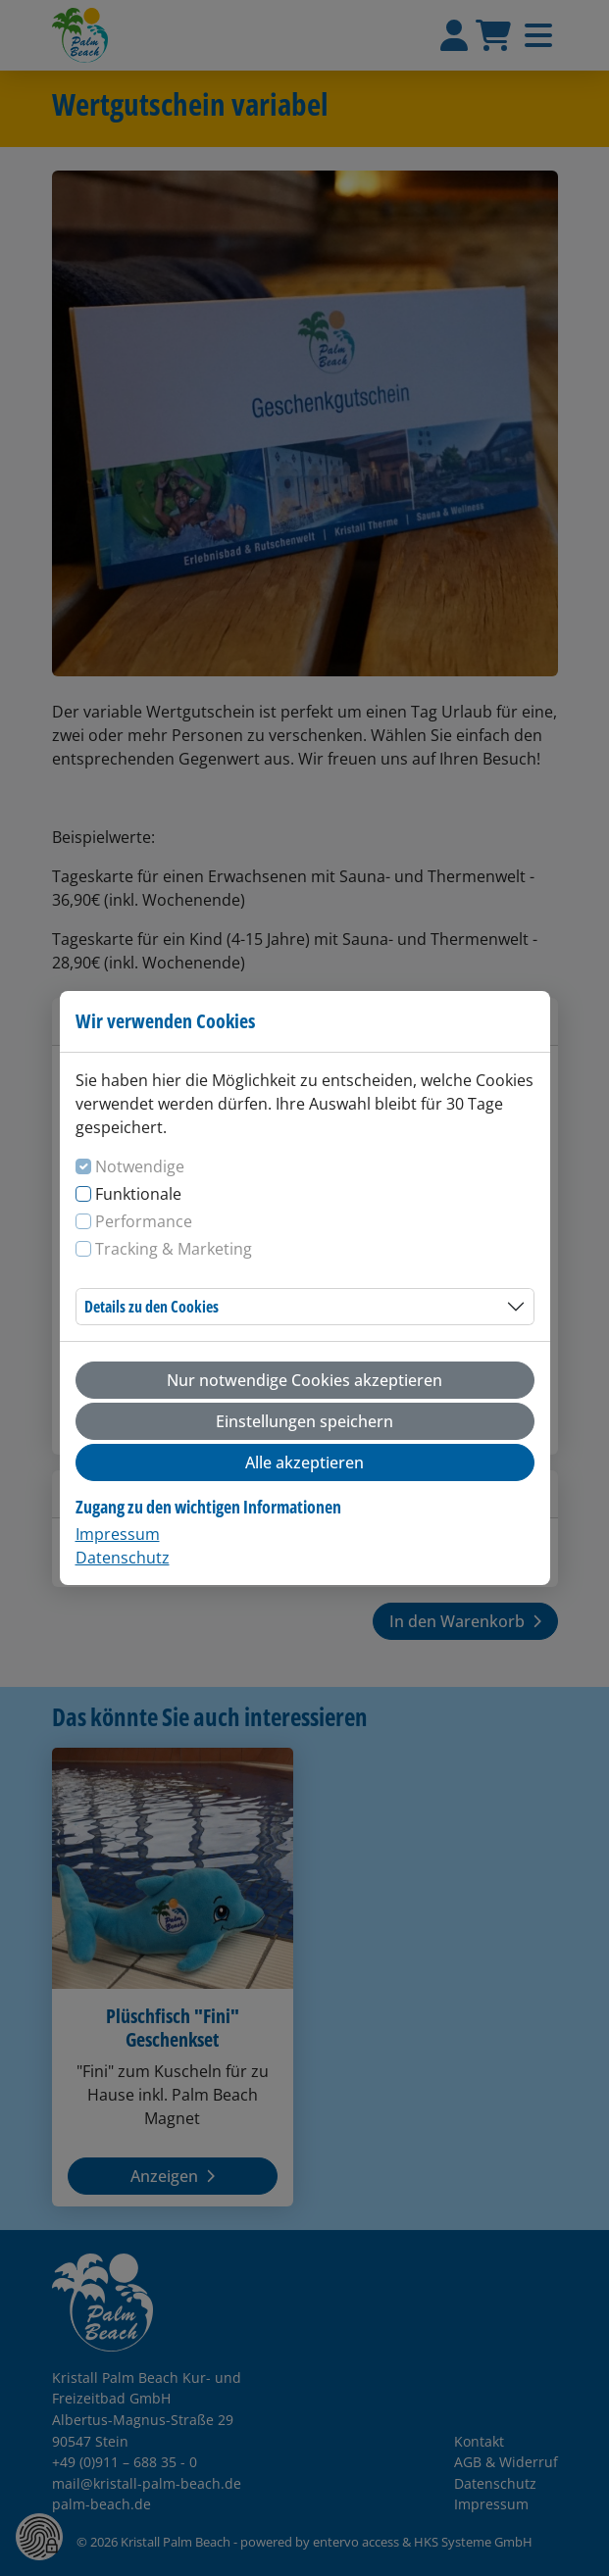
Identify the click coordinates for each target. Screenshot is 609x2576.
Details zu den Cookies (151, 1306)
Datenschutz (123, 1557)
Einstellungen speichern (304, 1421)
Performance (143, 1221)
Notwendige (139, 1166)
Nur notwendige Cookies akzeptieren (304, 1380)
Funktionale (138, 1194)
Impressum (118, 1534)
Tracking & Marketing (173, 1249)
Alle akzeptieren (304, 1462)
